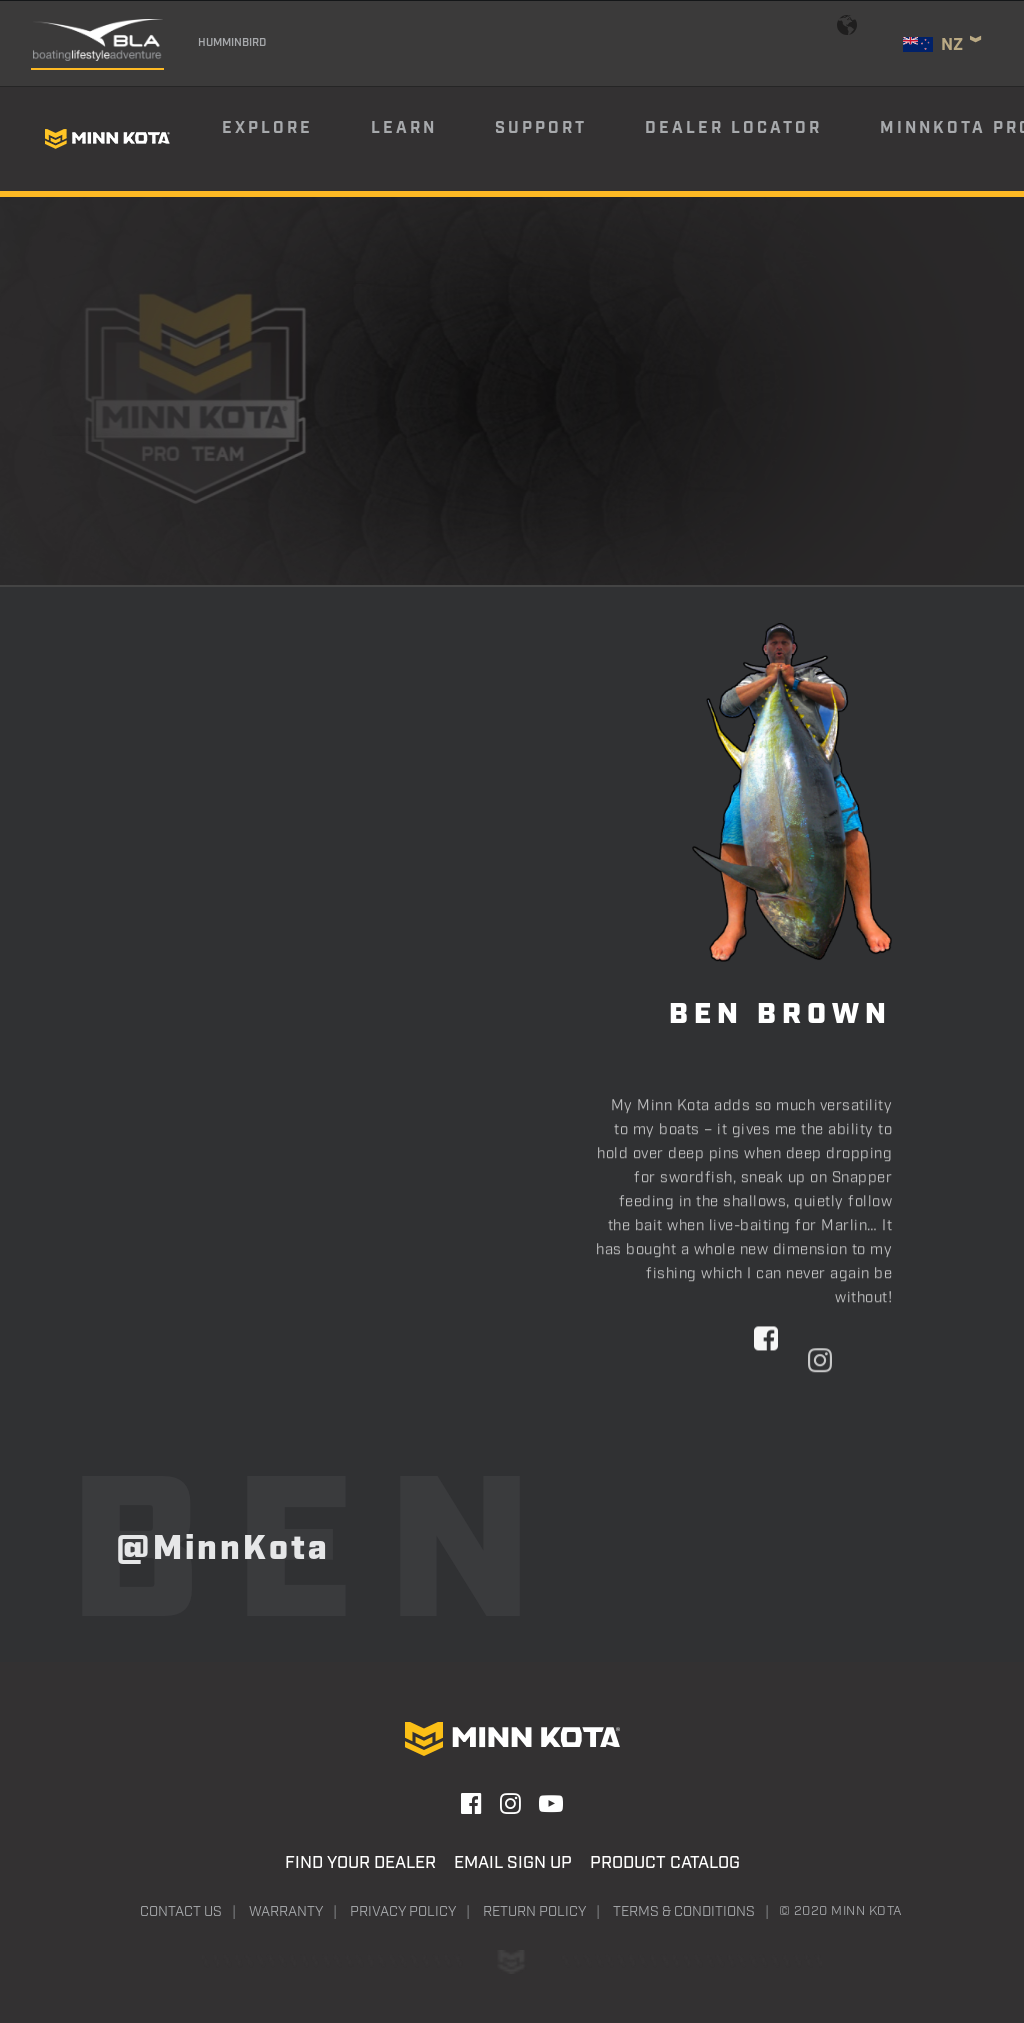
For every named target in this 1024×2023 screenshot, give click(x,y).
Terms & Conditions (684, 1912)
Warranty (286, 1912)
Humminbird (232, 43)
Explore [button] (267, 128)
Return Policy (534, 1912)
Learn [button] (404, 128)
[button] (766, 1418)
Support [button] (541, 128)
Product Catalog (665, 1863)
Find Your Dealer (360, 1863)
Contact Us (181, 1912)
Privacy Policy (403, 1912)
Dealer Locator (733, 128)
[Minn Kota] (107, 139)
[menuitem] (295, 139)
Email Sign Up (513, 1863)
